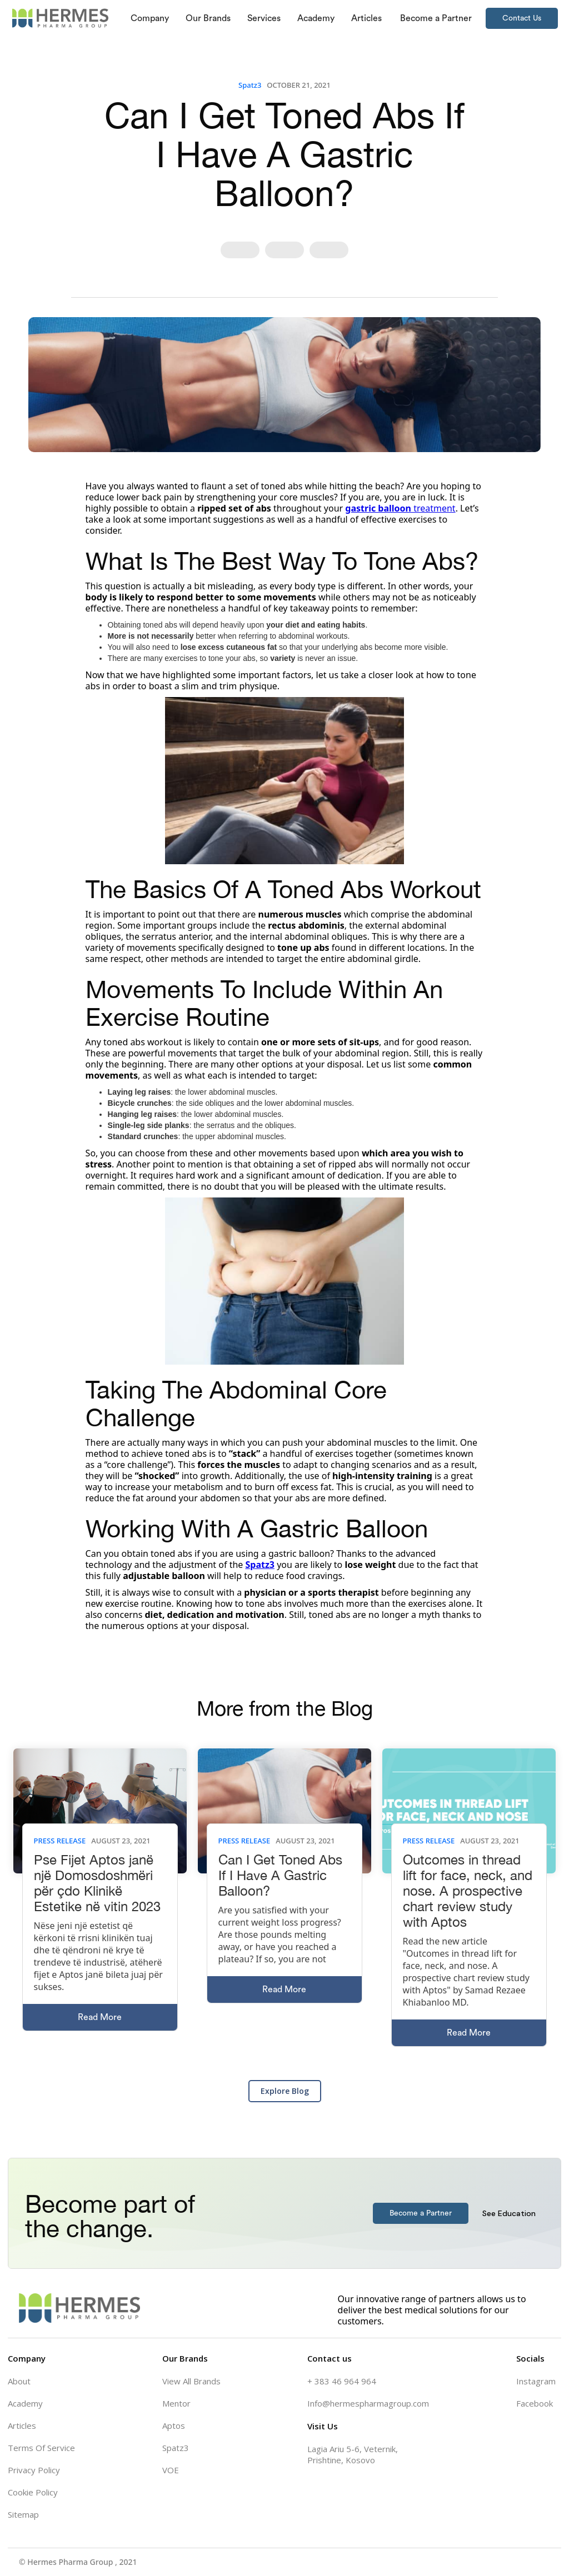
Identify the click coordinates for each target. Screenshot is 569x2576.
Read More (100, 2017)
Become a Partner (421, 2213)
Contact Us (521, 18)
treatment (400, 508)
